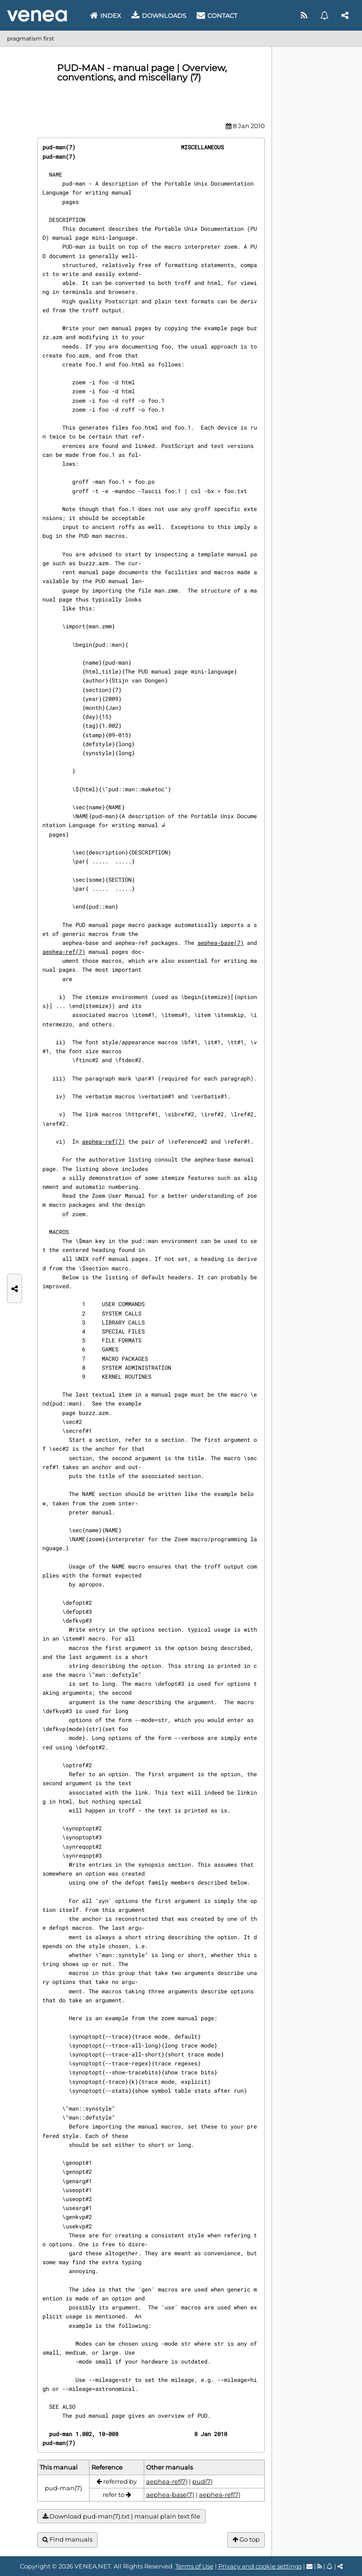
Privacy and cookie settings (260, 2566)
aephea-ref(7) (63, 951)
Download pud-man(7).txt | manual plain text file (121, 2516)
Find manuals (67, 2539)
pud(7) (202, 2481)
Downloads (159, 15)
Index (105, 15)
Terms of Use (194, 2566)
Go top (246, 2539)
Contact (217, 15)
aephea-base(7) (220, 942)
